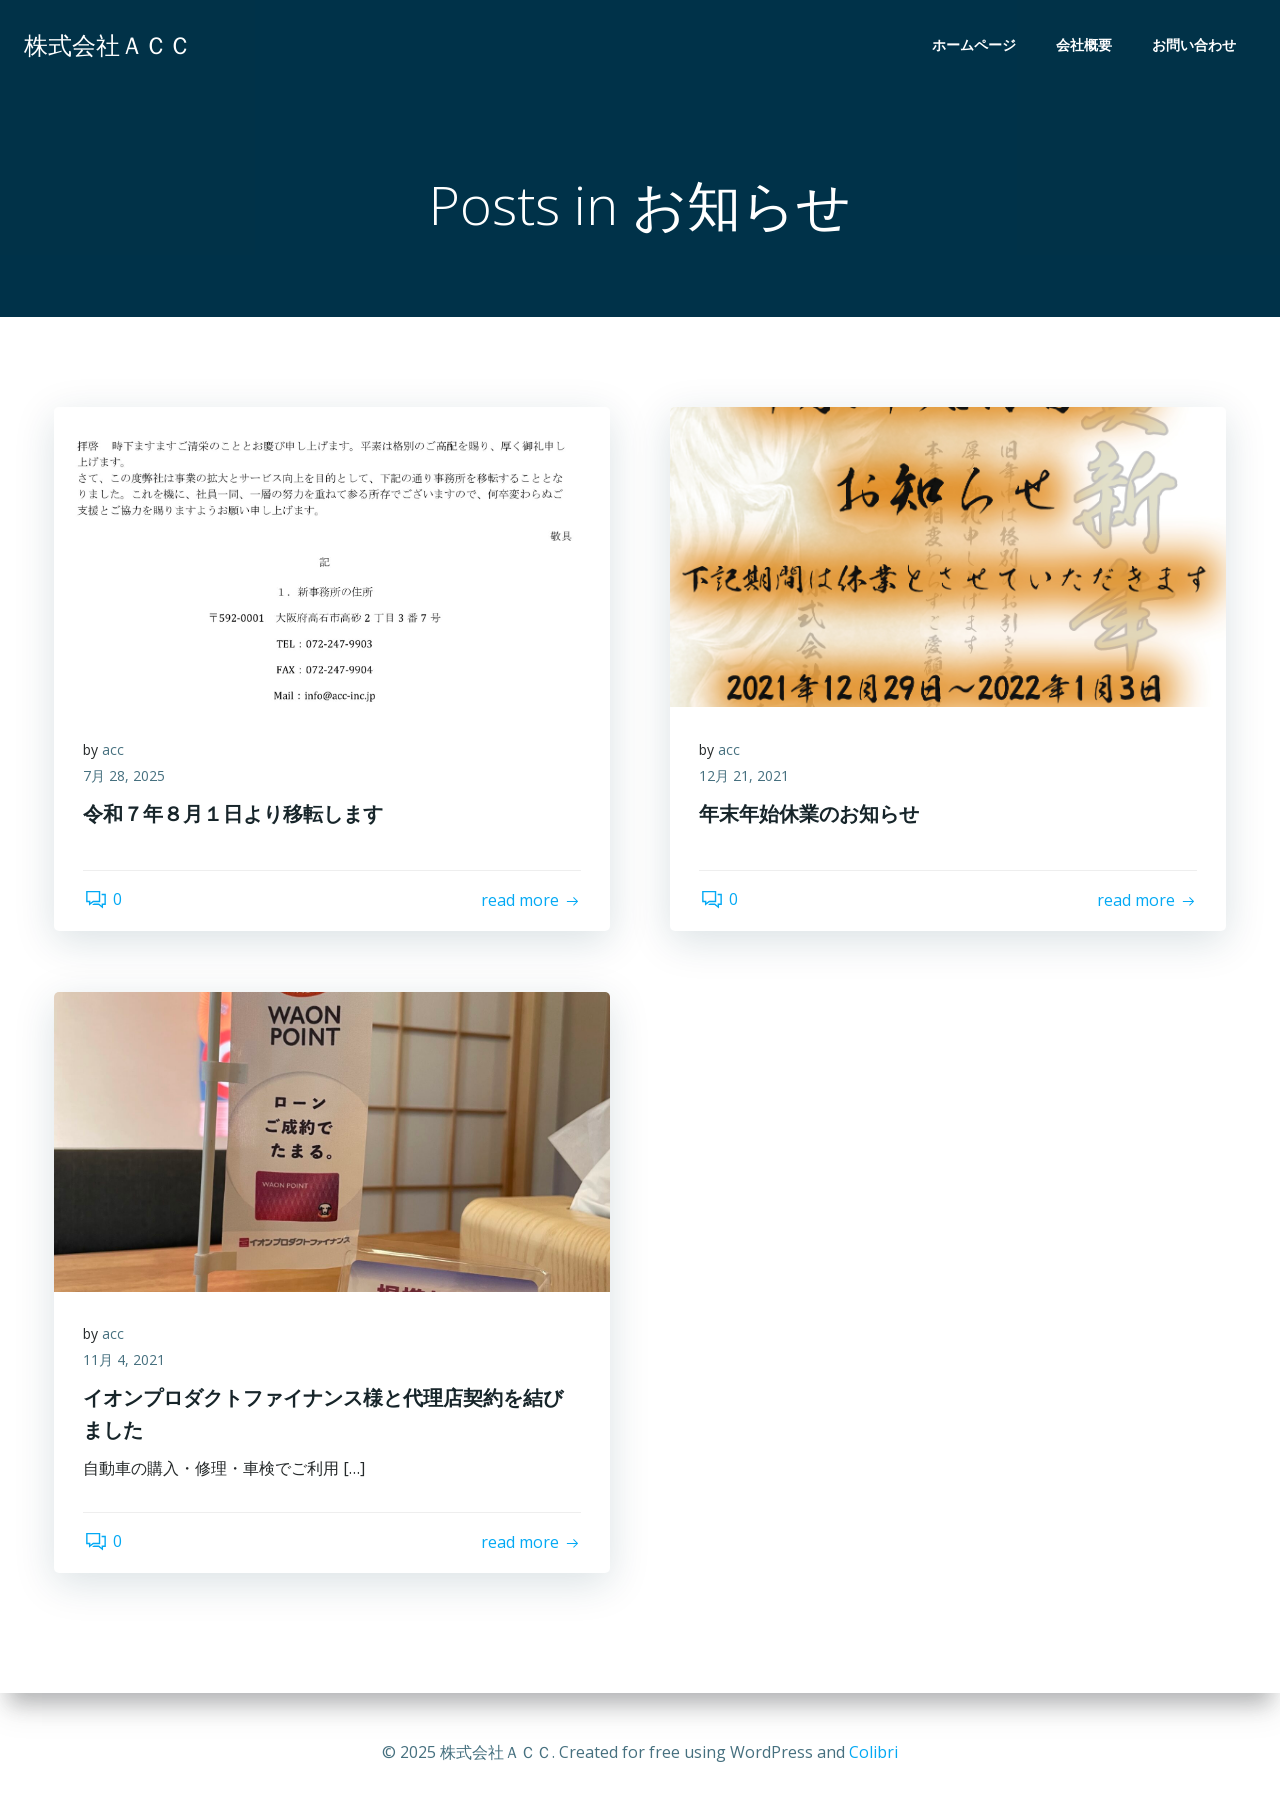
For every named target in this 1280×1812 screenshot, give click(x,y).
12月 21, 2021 (745, 776)
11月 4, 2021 (125, 1360)
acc (114, 750)
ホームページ (974, 45)
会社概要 (1084, 45)
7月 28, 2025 (125, 776)
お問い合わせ (1194, 45)
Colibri (873, 1752)
